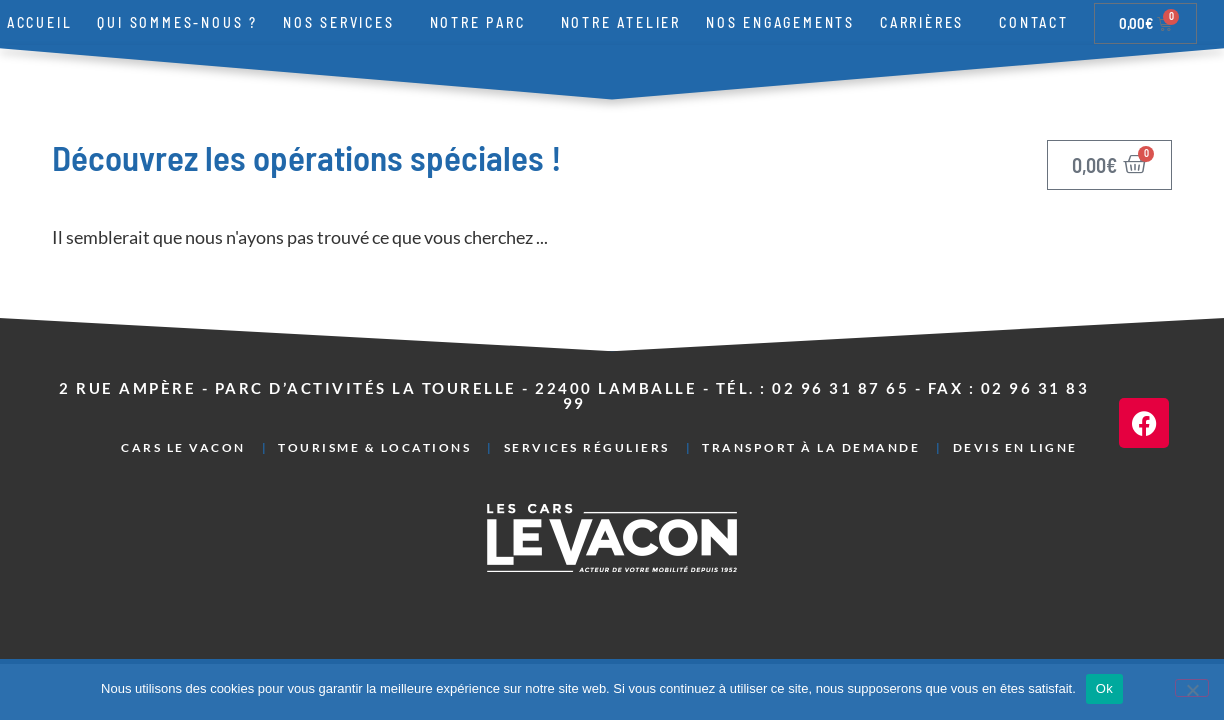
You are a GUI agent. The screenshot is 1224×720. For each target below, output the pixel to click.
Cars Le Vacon (183, 447)
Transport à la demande (811, 447)
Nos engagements (780, 22)
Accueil (40, 22)
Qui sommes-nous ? (177, 22)
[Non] (1192, 688)
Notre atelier (621, 22)
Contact (1034, 22)
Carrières (927, 23)
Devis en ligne (1015, 447)
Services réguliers (587, 447)
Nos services (344, 23)
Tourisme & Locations (374, 447)
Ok (1104, 688)
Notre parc (483, 23)
